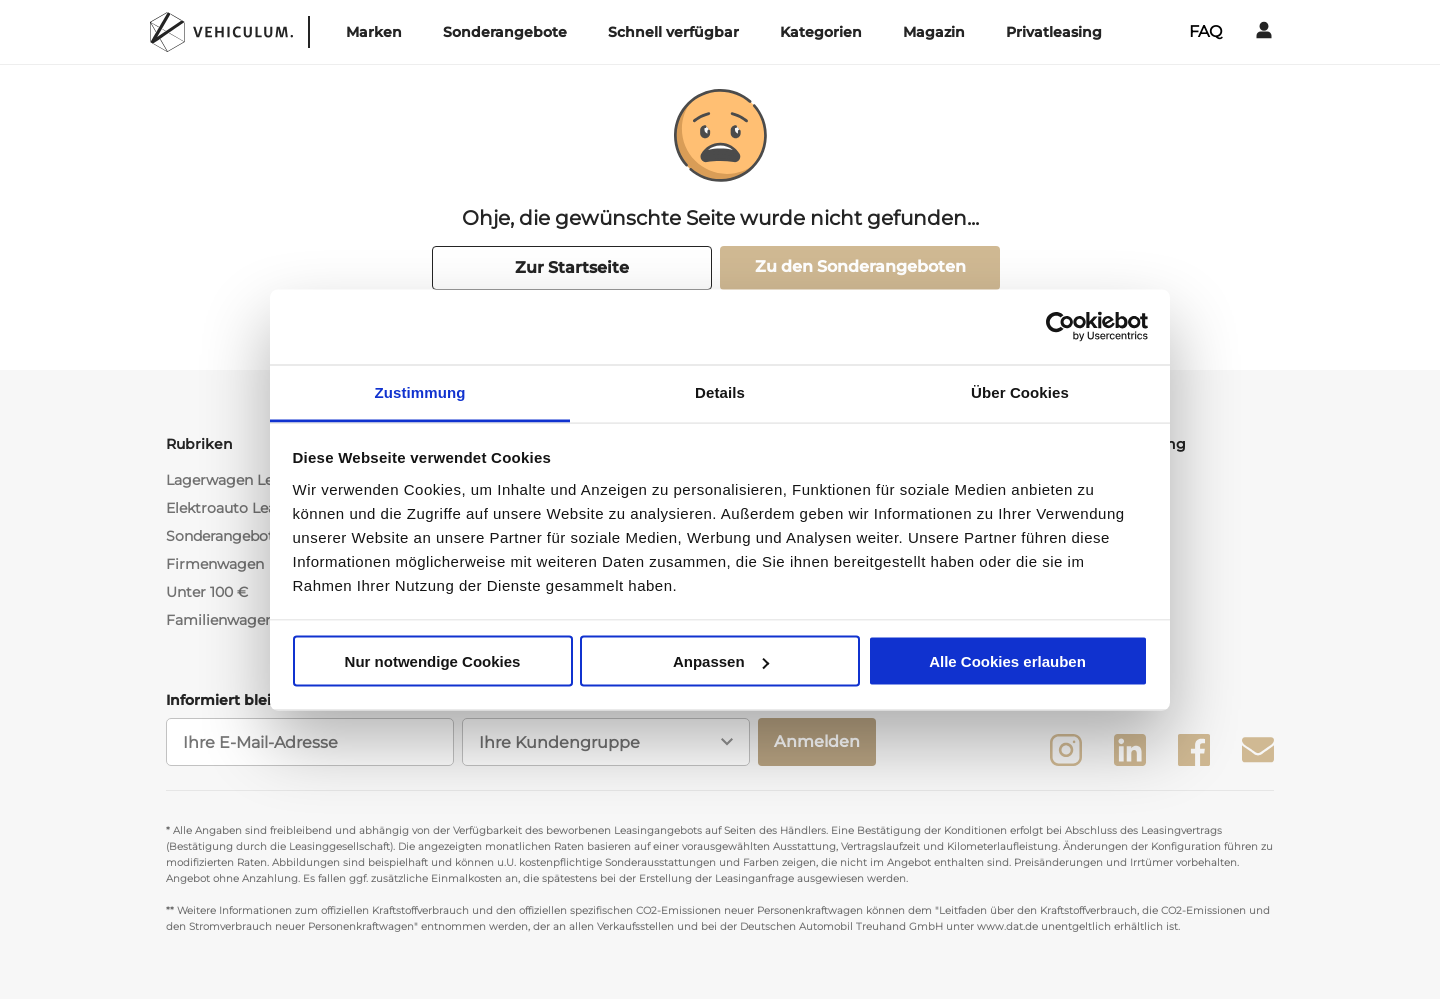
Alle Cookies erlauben (1007, 661)
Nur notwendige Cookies (433, 661)
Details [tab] (720, 391)
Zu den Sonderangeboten (860, 266)
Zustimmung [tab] (420, 391)
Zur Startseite (572, 267)
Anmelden (817, 741)
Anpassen (721, 661)
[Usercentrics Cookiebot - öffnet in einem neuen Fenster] (1060, 327)
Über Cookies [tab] (1020, 391)
